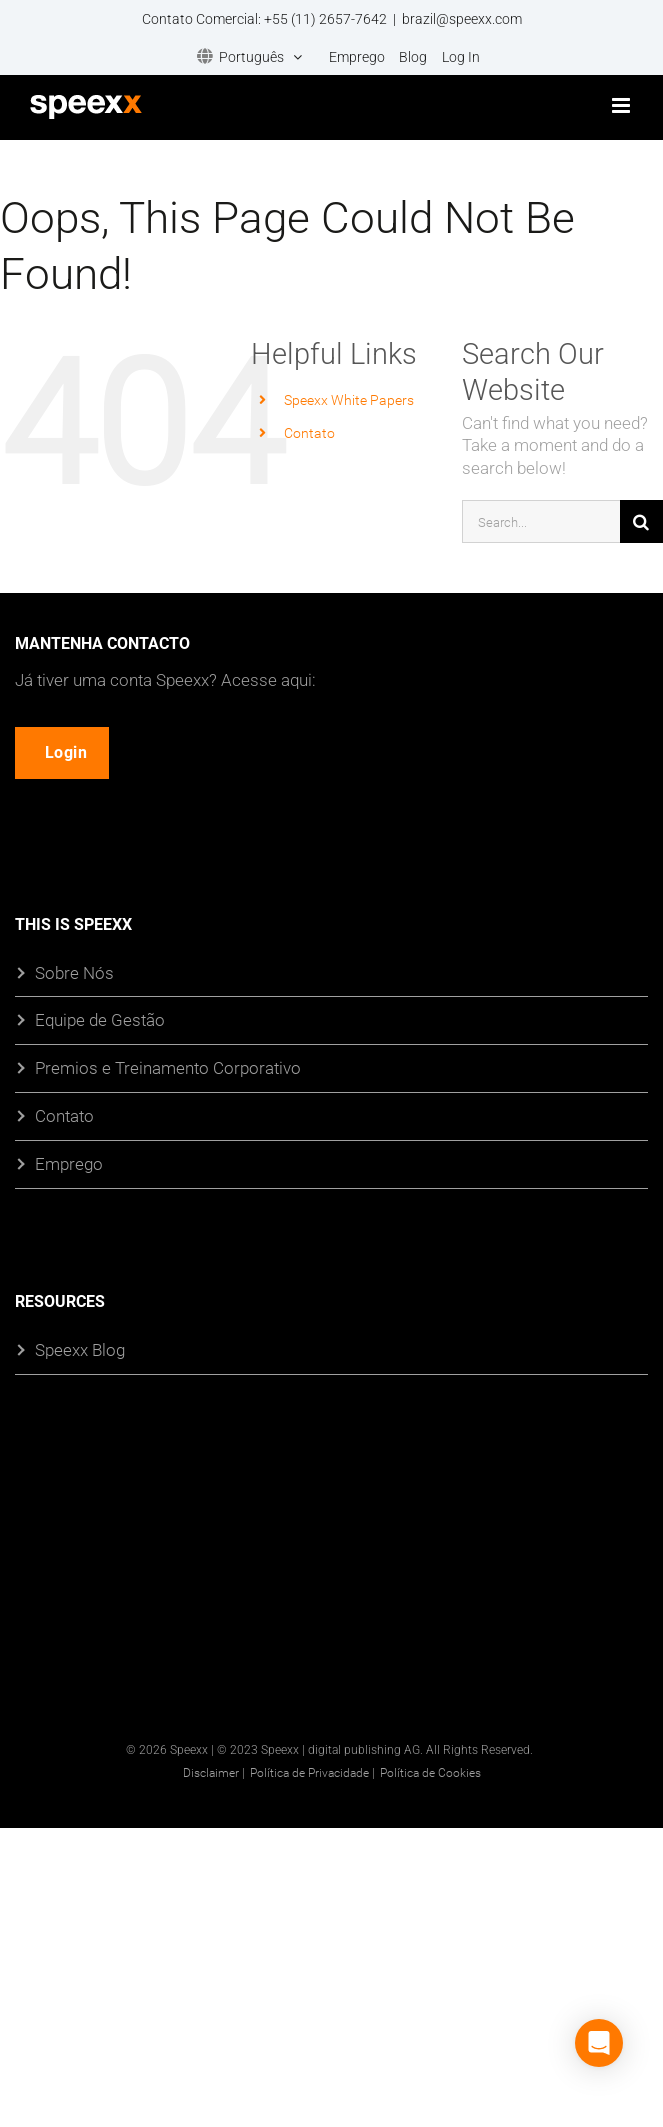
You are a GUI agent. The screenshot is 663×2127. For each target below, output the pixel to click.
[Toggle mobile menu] (622, 105)
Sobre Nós (74, 972)
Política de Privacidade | (312, 1772)
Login (68, 752)
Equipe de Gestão (100, 1020)
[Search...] (541, 521)
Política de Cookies (430, 1772)
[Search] (641, 521)
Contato (309, 432)
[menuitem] (249, 57)
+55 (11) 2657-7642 (325, 19)
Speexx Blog (80, 1350)
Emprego (69, 1164)
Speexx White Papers (349, 399)
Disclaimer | (214, 1772)
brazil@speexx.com (462, 19)
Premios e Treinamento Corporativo (168, 1068)
